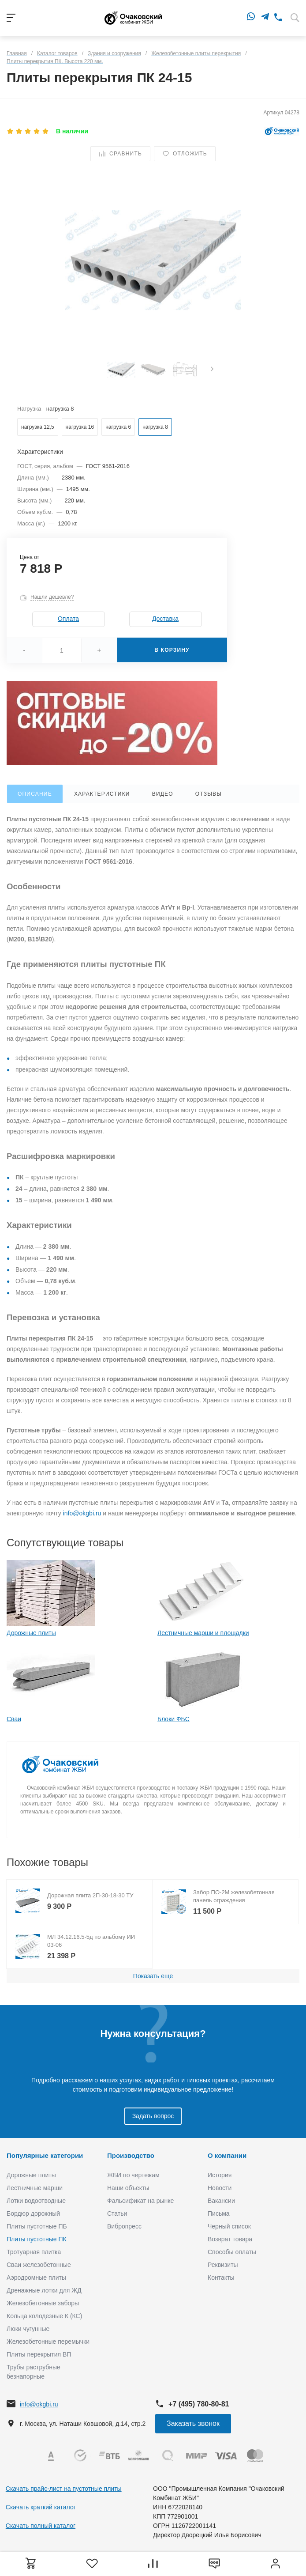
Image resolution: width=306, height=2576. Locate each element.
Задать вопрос (153, 2115)
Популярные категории (45, 2155)
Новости (219, 2187)
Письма (219, 2213)
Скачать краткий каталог (41, 2507)
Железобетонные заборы (43, 2303)
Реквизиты (223, 2264)
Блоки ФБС (173, 1718)
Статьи (117, 2213)
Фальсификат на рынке (140, 2200)
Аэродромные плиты (36, 2277)
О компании (227, 2155)
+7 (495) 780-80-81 (198, 2404)
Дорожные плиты (31, 1632)
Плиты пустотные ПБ (37, 2226)
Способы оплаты (232, 2251)
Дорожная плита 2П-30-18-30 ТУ (90, 1895)
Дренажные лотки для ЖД (44, 2290)
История (219, 2175)
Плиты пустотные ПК (37, 2239)
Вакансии (221, 2200)
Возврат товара (230, 2239)
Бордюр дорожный (33, 2213)
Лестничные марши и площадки (203, 1632)
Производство (130, 2155)
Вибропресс (124, 2226)
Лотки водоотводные (36, 2200)
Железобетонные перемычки (48, 2341)
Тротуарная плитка (34, 2251)
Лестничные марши (35, 2187)
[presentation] (212, 370)
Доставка (165, 618)
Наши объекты (128, 2187)
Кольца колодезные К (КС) (44, 2315)
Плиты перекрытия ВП (39, 2354)
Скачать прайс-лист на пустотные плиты (64, 2488)
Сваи (14, 1718)
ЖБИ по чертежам (133, 2175)
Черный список (229, 2226)
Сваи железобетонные (39, 2264)
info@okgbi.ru (82, 1513)
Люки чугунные (28, 2328)
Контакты (221, 2277)
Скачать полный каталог (40, 2525)
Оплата (68, 618)
